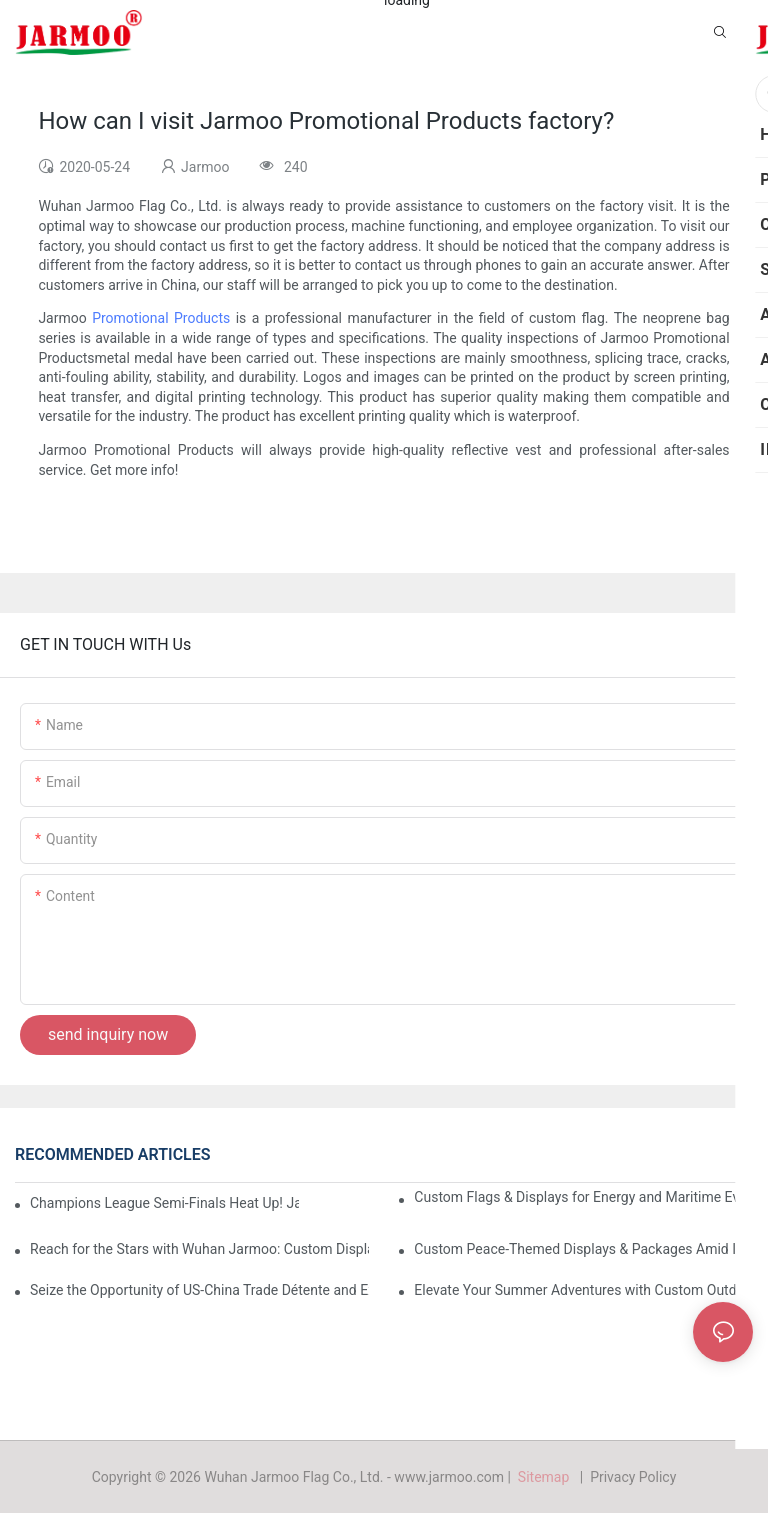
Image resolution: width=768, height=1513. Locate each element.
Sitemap (546, 1477)
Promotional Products (161, 318)
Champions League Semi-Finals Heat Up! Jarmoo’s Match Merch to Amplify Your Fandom (164, 1203)
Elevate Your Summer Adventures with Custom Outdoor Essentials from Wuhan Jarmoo (583, 1290)
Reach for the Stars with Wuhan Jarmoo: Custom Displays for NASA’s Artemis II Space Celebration (199, 1249)
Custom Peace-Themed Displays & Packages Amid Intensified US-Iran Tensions (583, 1249)
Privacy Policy (633, 1477)
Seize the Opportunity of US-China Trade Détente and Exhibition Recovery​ (199, 1290)
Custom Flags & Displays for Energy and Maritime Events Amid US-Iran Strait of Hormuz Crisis (583, 1197)
